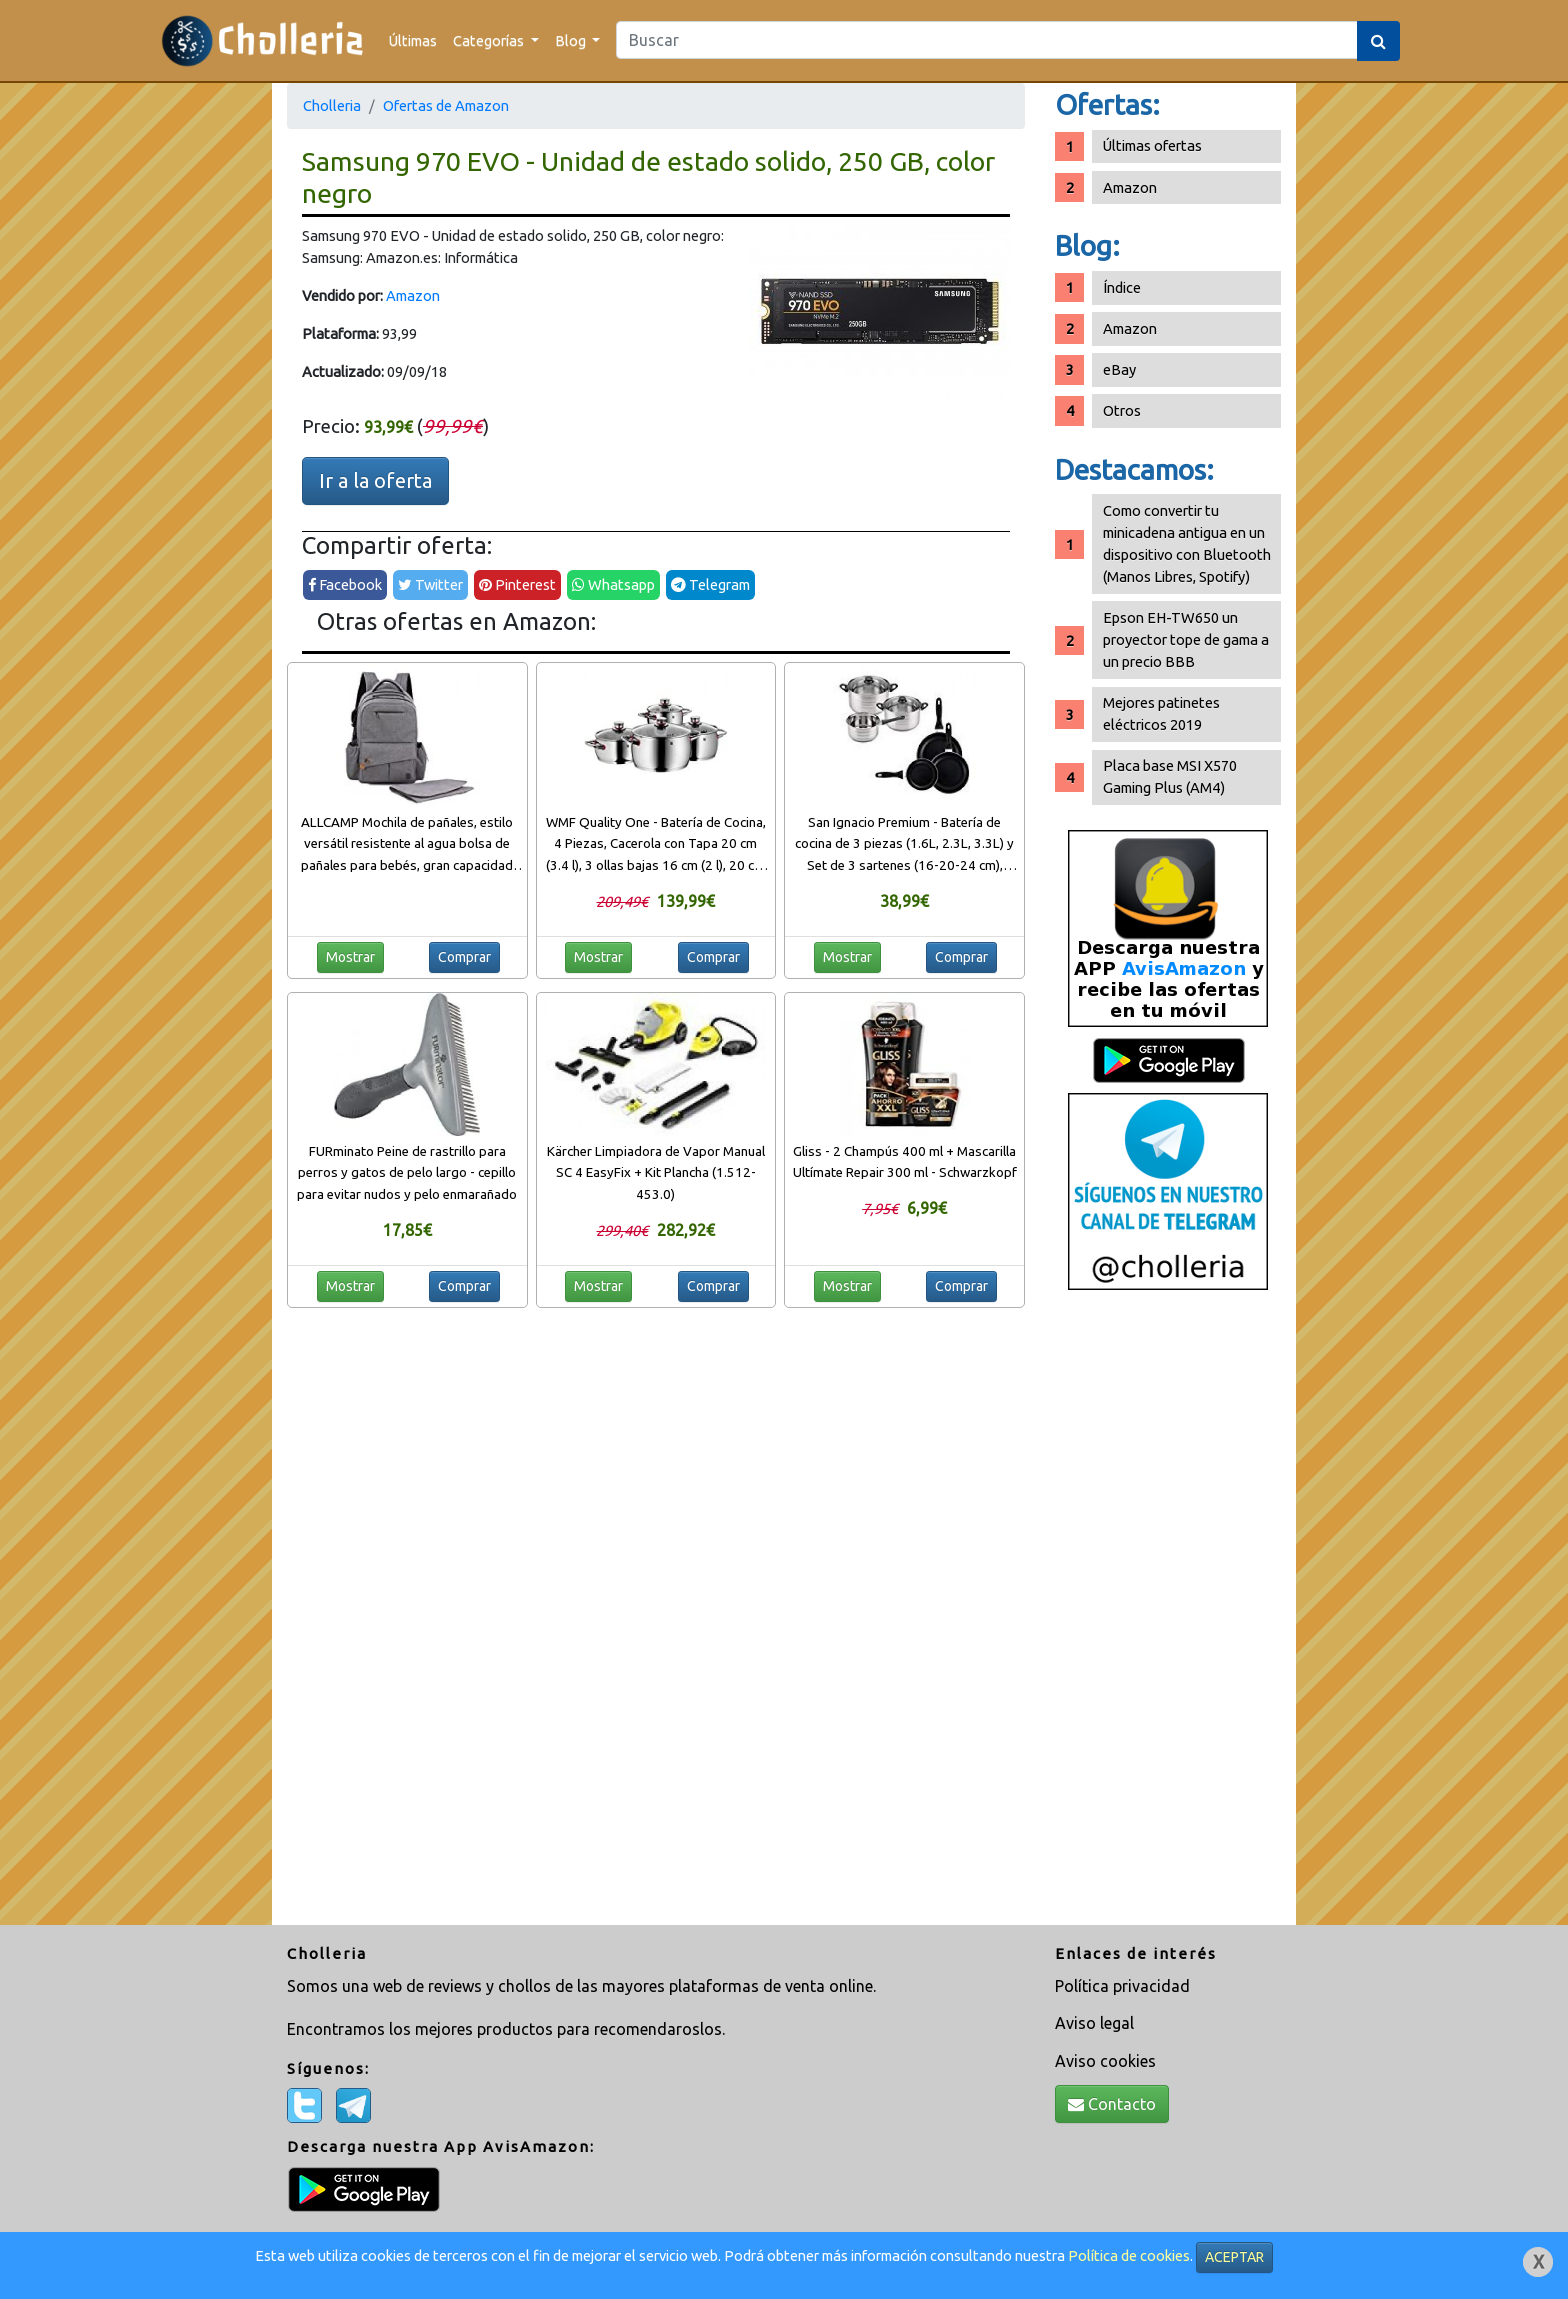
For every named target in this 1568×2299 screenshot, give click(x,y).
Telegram (710, 584)
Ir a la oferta (375, 480)
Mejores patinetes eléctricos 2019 (1161, 713)
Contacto (1112, 2104)
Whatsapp (613, 584)
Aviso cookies (1105, 2061)
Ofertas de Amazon (446, 105)
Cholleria (332, 105)
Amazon (413, 295)
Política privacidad (1122, 1986)
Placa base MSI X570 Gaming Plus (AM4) (1170, 776)
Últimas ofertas (1152, 145)
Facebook (345, 584)
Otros (1122, 410)
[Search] (987, 40)
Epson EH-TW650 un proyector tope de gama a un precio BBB (1186, 639)
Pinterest (517, 584)
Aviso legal (1094, 2023)
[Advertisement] (1168, 1615)
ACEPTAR (1234, 2257)
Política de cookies (1129, 2255)
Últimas (413, 40)
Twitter (430, 584)
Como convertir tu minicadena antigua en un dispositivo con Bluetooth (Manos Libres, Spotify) (1187, 543)
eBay (1119, 369)
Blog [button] (572, 40)
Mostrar (350, 957)
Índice (1122, 287)
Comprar (464, 957)
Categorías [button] (490, 40)
